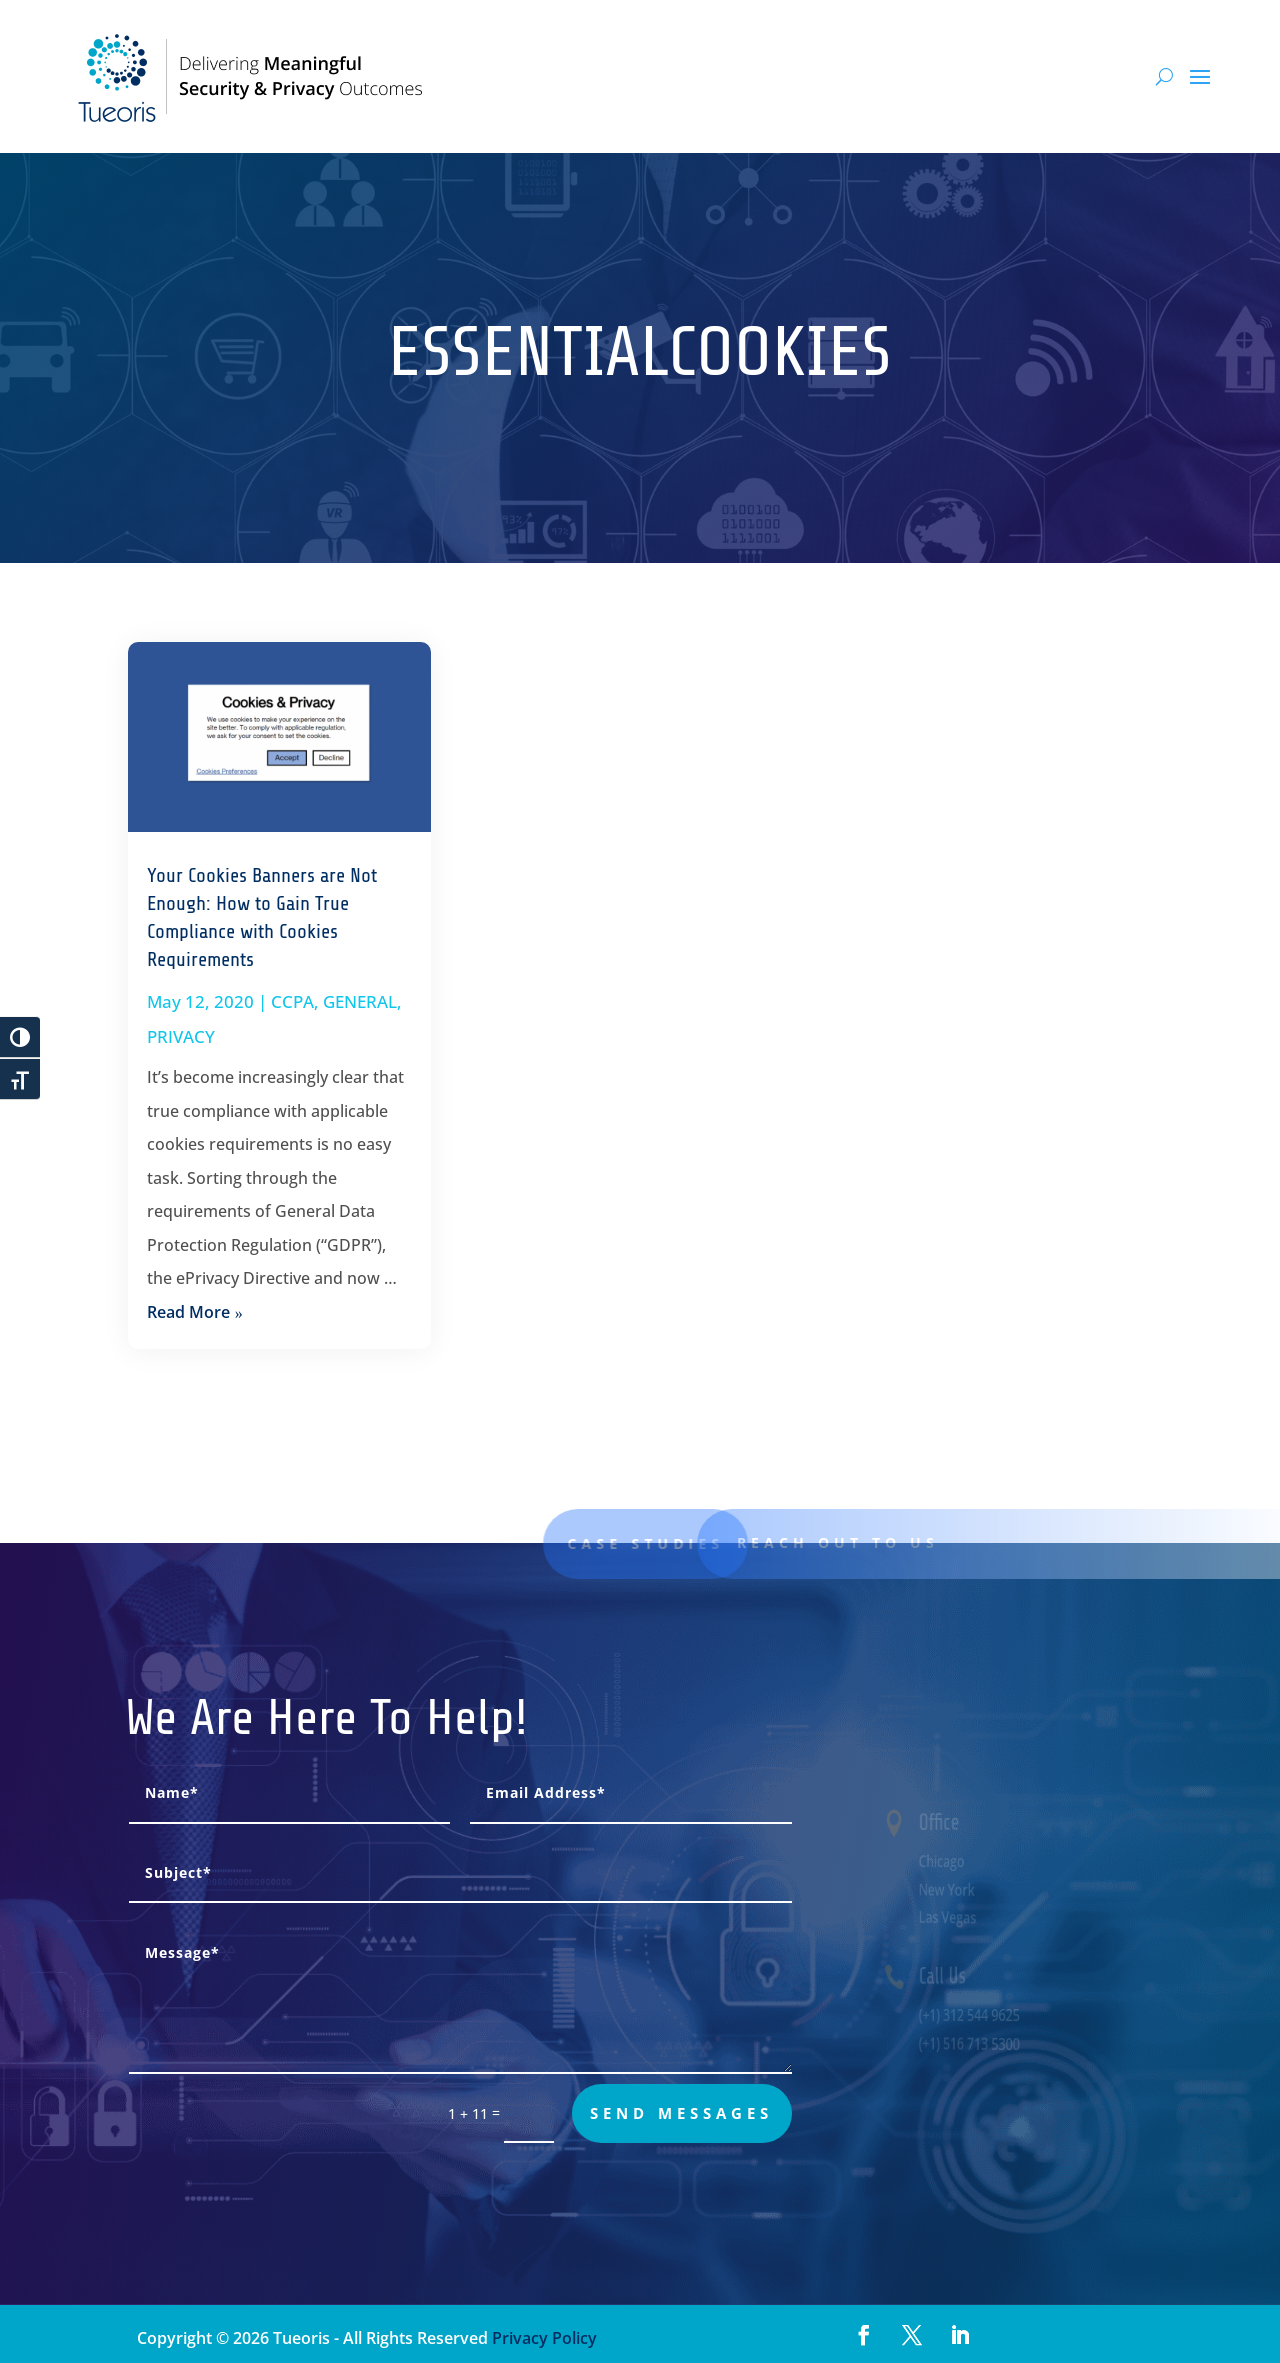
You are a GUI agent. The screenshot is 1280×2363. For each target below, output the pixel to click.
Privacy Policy (542, 2338)
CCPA (292, 1001)
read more (188, 1312)
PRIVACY (181, 1036)
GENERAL (360, 1001)
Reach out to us (856, 1542)
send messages (681, 2113)
